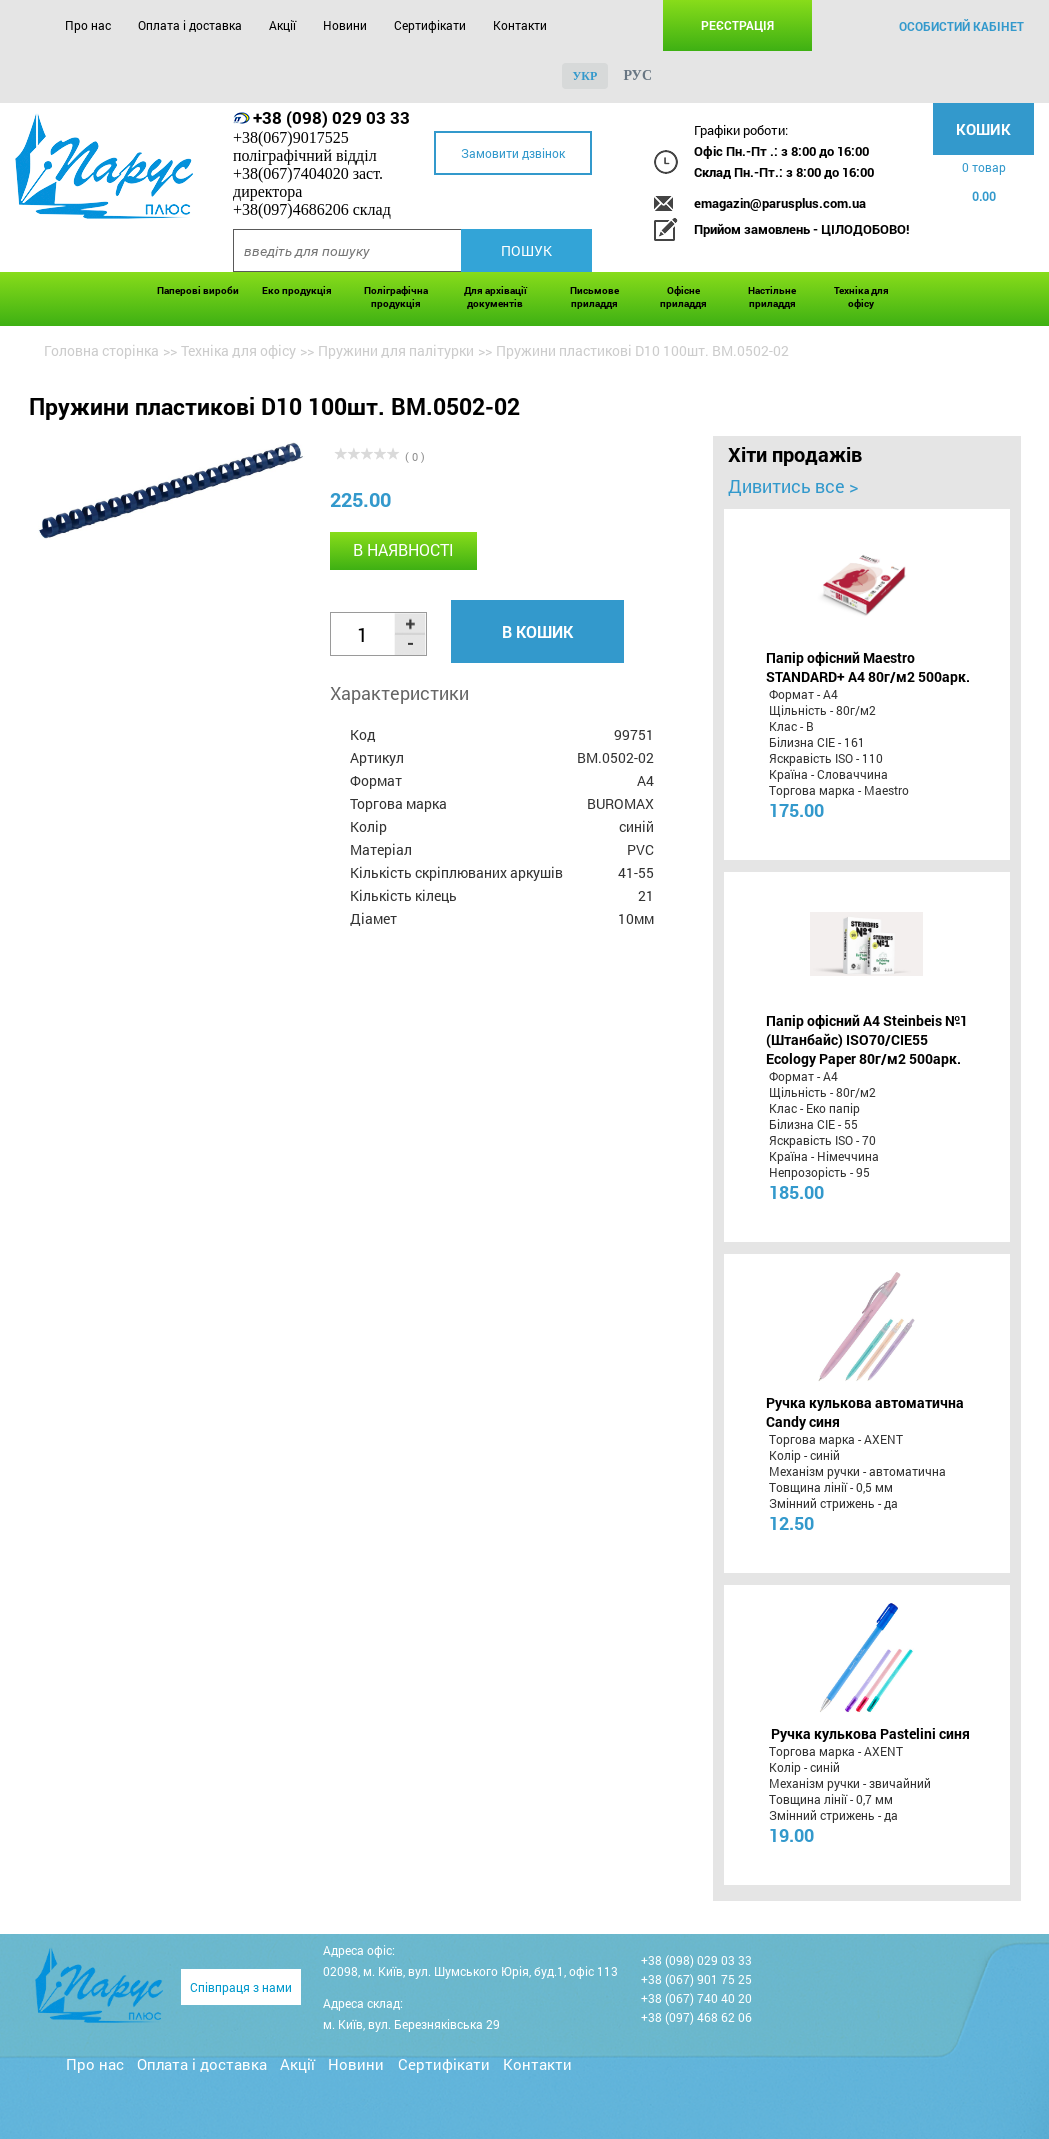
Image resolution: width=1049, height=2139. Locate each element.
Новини (345, 25)
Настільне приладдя (772, 297)
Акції (282, 25)
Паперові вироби (198, 290)
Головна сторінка (101, 350)
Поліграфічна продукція (396, 297)
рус (637, 75)
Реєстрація (737, 25)
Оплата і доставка (190, 25)
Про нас (88, 25)
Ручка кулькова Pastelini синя (870, 1733)
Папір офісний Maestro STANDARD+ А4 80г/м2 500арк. (868, 667)
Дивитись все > (793, 486)
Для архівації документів (495, 297)
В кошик (537, 631)
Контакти (520, 25)
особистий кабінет (961, 26)
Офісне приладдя (683, 297)
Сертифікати (430, 25)
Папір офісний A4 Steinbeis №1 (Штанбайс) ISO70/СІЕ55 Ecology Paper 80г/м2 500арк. (867, 1039)
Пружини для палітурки (396, 350)
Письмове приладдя (594, 297)
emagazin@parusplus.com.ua (780, 203)
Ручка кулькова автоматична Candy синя (865, 1412)
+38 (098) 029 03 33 (331, 117)
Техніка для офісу (861, 297)
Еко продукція (297, 290)
